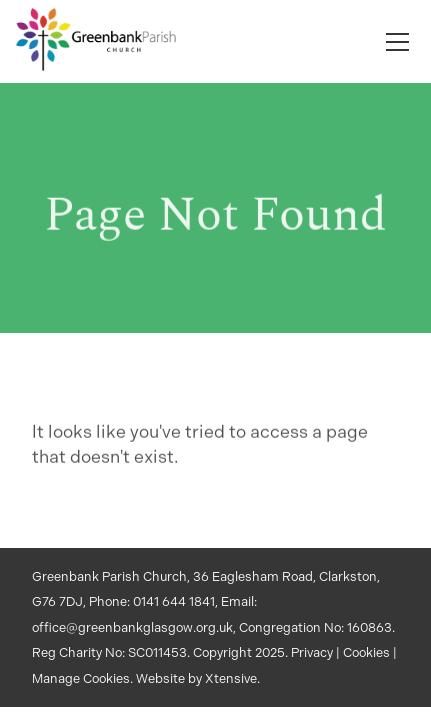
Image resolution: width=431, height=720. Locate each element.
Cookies (366, 652)
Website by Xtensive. (198, 678)
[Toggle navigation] (397, 42)
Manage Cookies (81, 678)
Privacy (312, 652)
